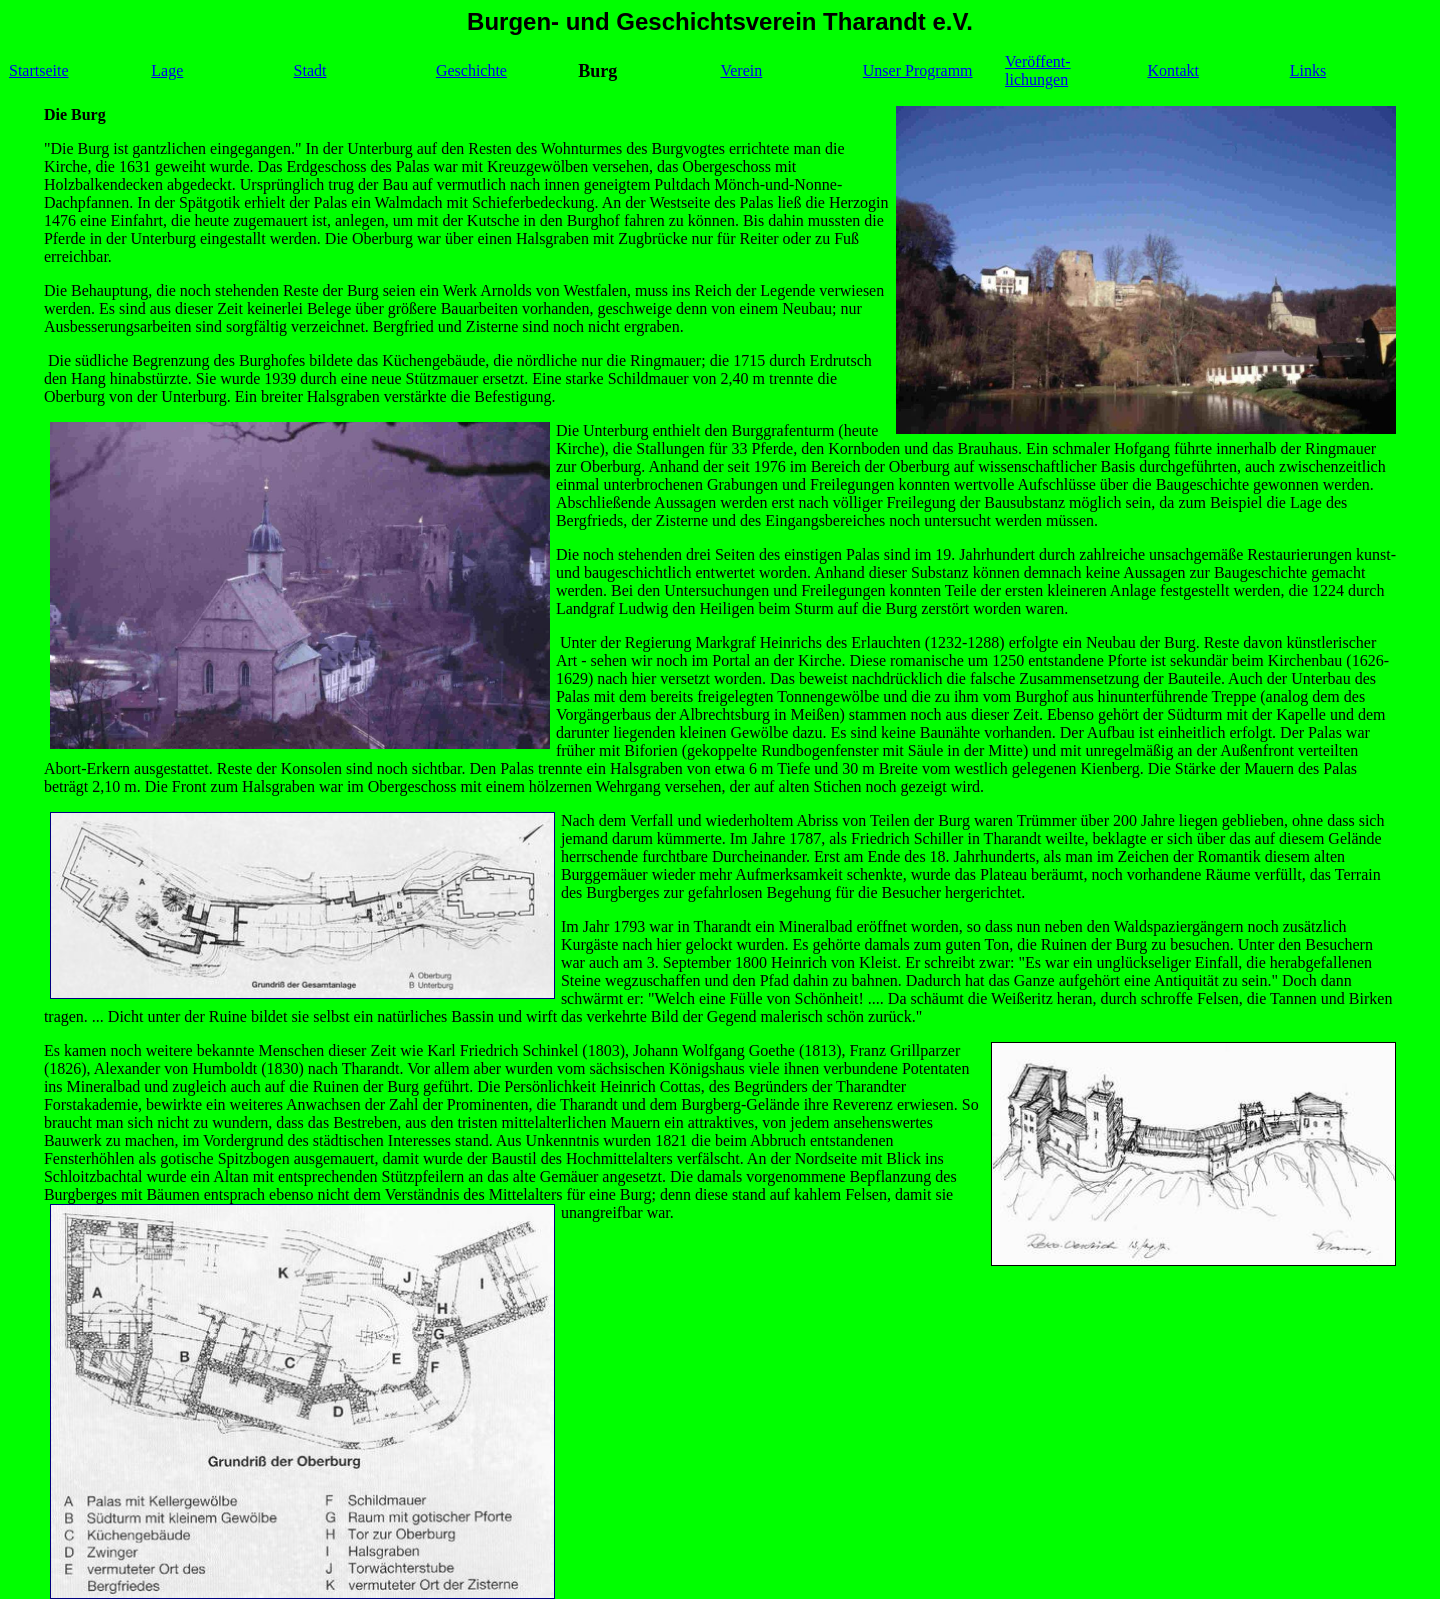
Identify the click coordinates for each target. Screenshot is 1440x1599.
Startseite (39, 70)
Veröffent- (1037, 61)
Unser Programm (918, 70)
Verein (741, 70)
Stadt (310, 70)
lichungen (1036, 79)
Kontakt (1173, 70)
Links (1308, 70)
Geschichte (471, 70)
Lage (167, 70)
